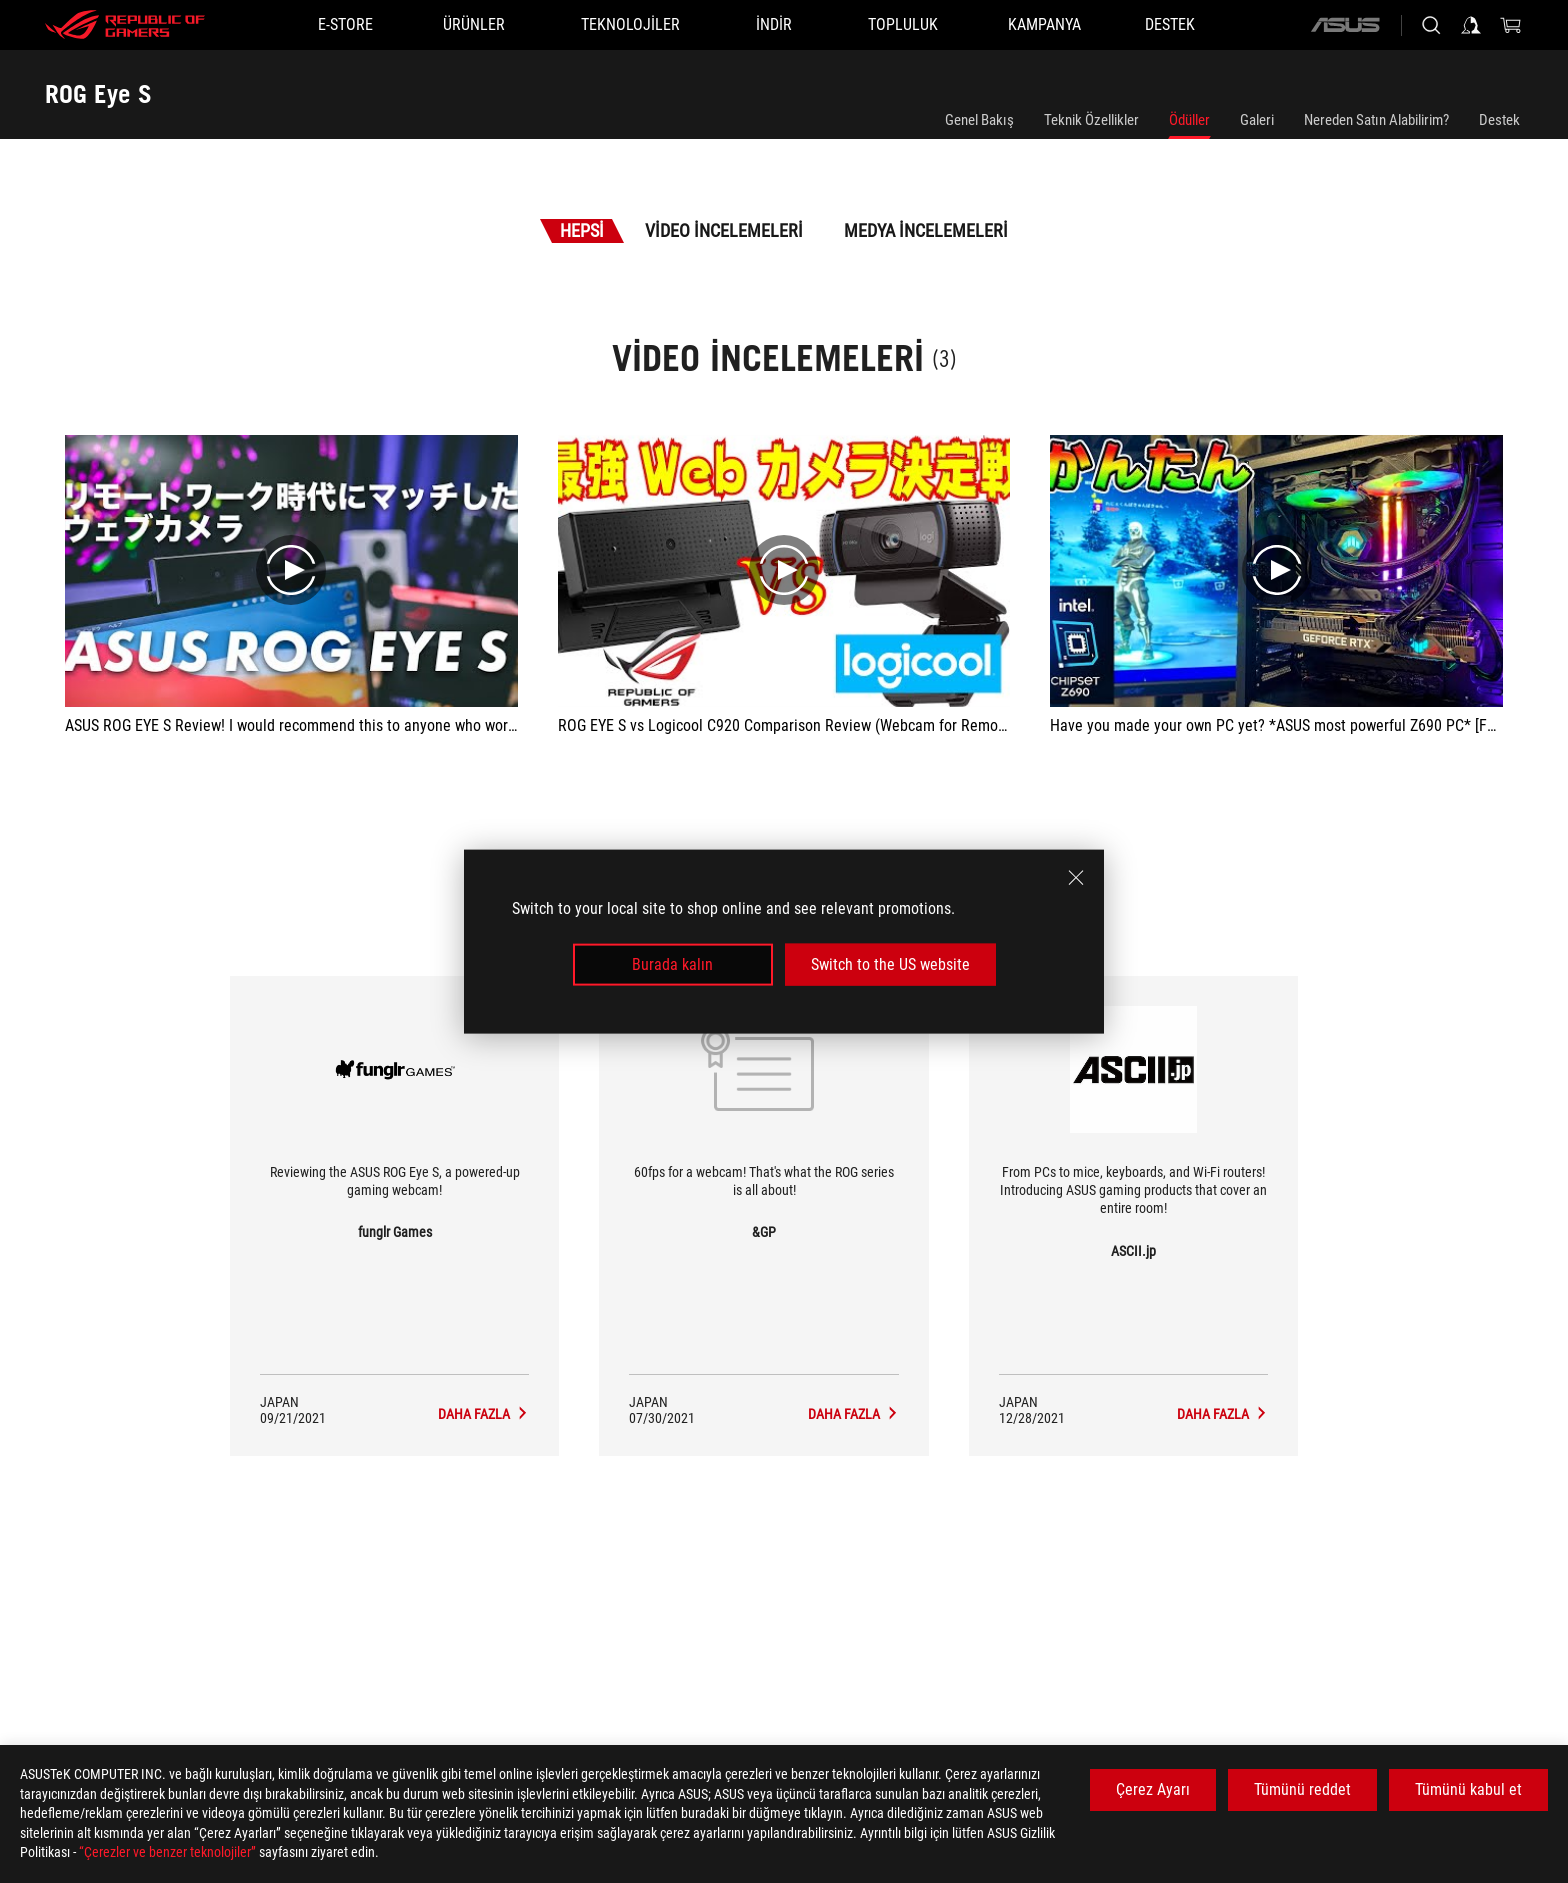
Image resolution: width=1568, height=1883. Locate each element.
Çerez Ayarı (1153, 1789)
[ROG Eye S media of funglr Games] (483, 1414)
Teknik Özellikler (1091, 120)
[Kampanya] (1044, 25)
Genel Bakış (979, 120)
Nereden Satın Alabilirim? (1376, 120)
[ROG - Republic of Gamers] (125, 25)
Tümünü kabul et (1468, 1789)
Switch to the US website (890, 964)
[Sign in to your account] (1471, 25)
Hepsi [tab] (582, 230)
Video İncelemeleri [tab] (724, 230)
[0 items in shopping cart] (1511, 25)
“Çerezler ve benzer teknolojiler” (167, 1852)
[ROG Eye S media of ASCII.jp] (1222, 1414)
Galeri (1257, 120)
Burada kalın (672, 964)
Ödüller (1189, 120)
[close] (1076, 877)
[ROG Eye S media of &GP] (853, 1414)
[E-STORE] (345, 25)
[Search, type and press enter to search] (1431, 25)
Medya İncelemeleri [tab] (926, 230)
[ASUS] (1345, 25)
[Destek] (1170, 25)
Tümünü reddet (1302, 1789)
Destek (1499, 120)
